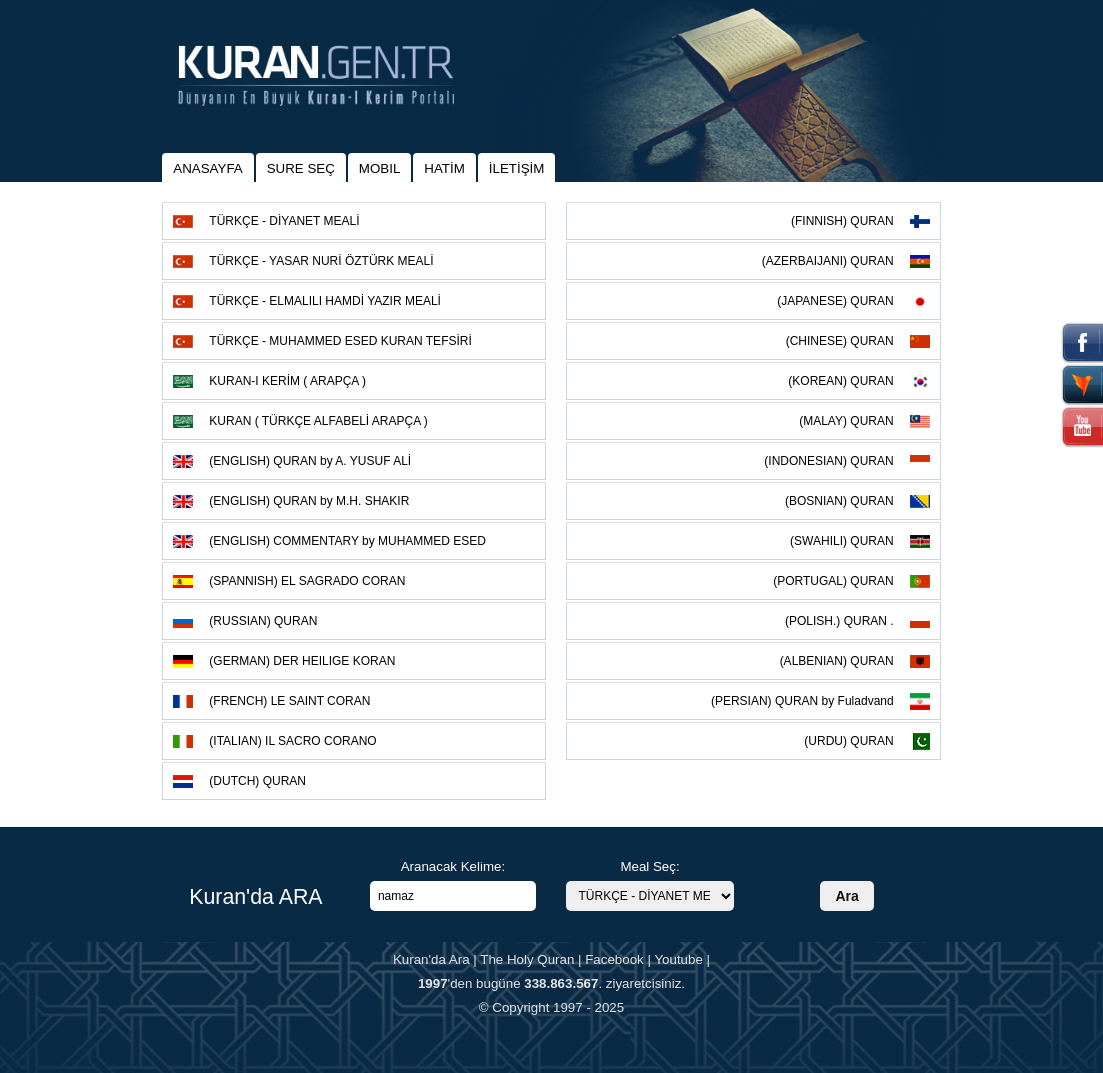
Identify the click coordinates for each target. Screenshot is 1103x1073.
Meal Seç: (649, 866)
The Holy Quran (527, 959)
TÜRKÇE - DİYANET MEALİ (284, 221)
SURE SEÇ (301, 168)
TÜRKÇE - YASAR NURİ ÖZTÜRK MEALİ (321, 261)
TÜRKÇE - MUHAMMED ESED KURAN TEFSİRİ (340, 341)
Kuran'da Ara (431, 959)
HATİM (444, 168)
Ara (846, 896)
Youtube (678, 959)
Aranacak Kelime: (453, 866)
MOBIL (379, 168)
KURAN (318, 421)
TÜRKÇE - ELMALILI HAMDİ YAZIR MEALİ (325, 301)
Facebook (614, 959)
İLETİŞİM (517, 168)
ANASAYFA (207, 168)
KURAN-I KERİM (287, 381)
